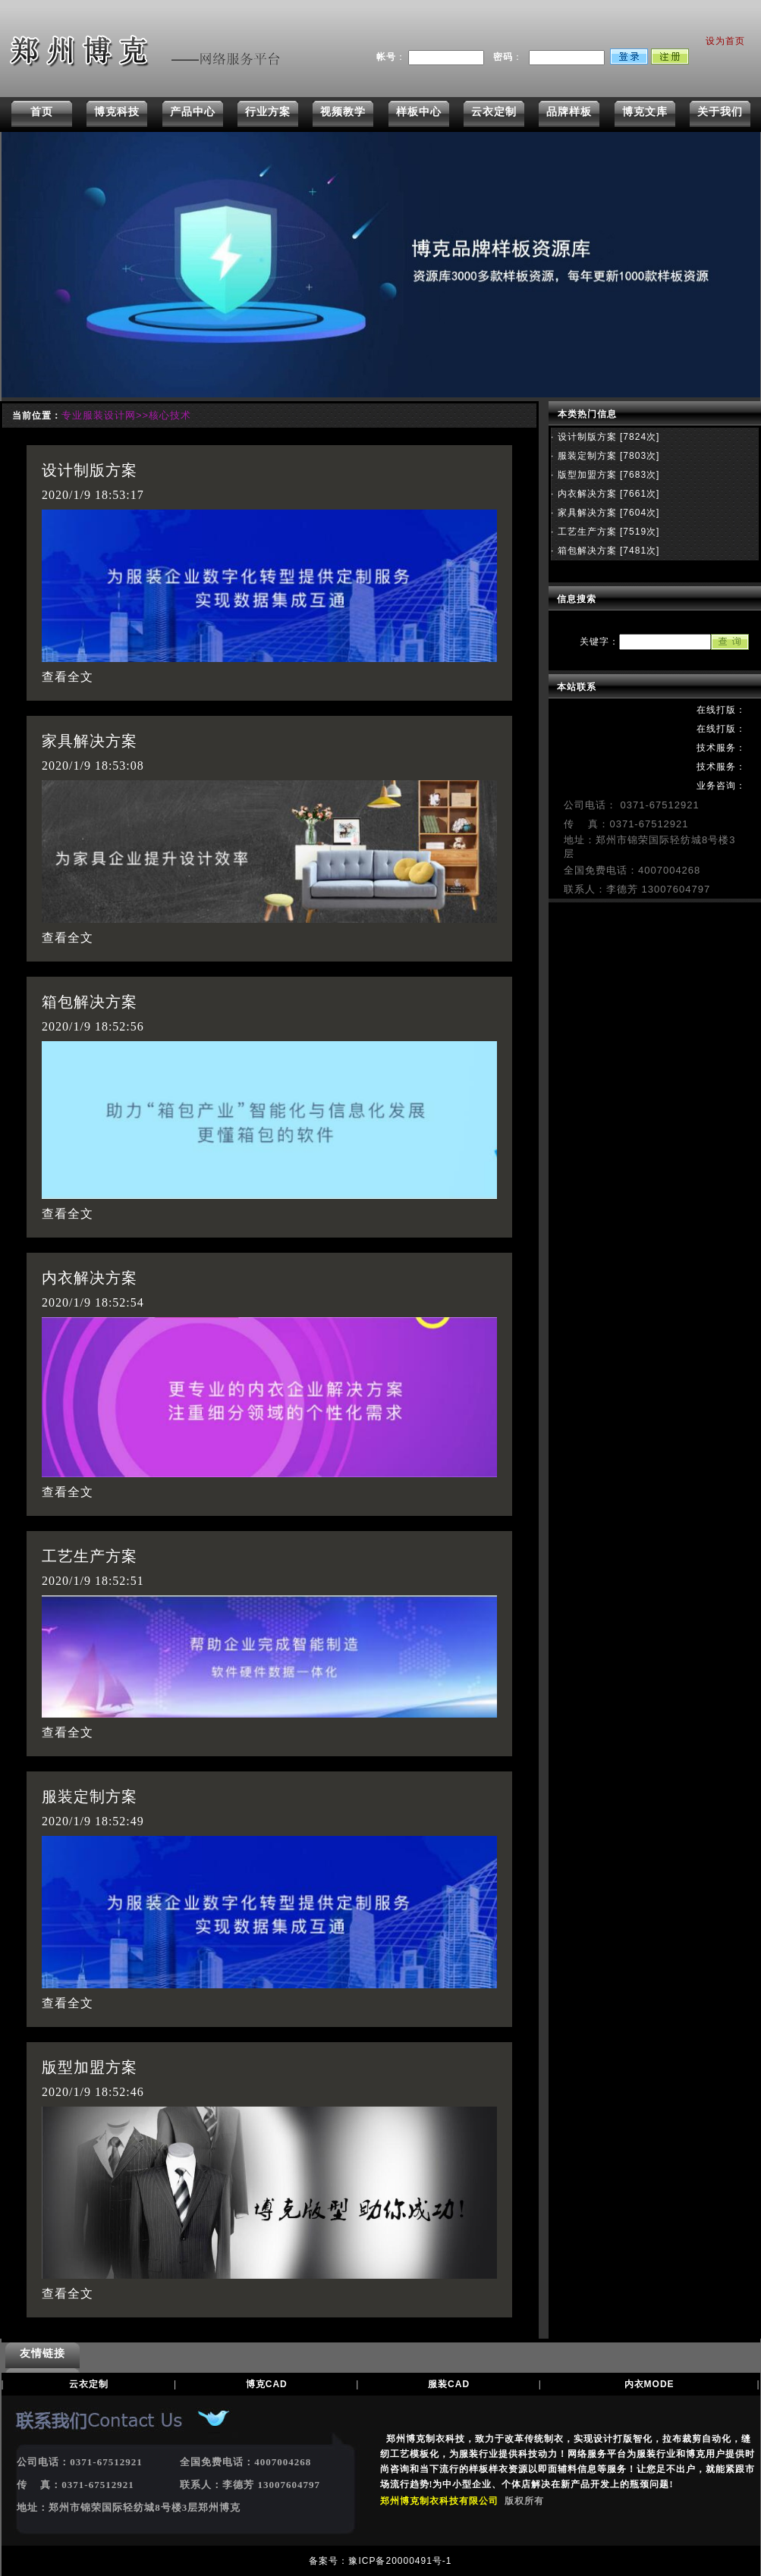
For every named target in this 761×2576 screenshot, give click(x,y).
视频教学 (343, 111)
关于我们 (720, 111)
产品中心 (192, 111)
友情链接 (42, 2353)
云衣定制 (494, 111)
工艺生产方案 (89, 1556)
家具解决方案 (89, 741)
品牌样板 (569, 111)
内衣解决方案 (89, 1277)
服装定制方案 (89, 1796)
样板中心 (419, 111)
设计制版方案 (89, 470)
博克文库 (645, 111)
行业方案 (268, 111)
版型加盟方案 (89, 2067)
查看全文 (67, 676)
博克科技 (117, 111)
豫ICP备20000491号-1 (399, 2561)
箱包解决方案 (89, 1001)
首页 (41, 111)
